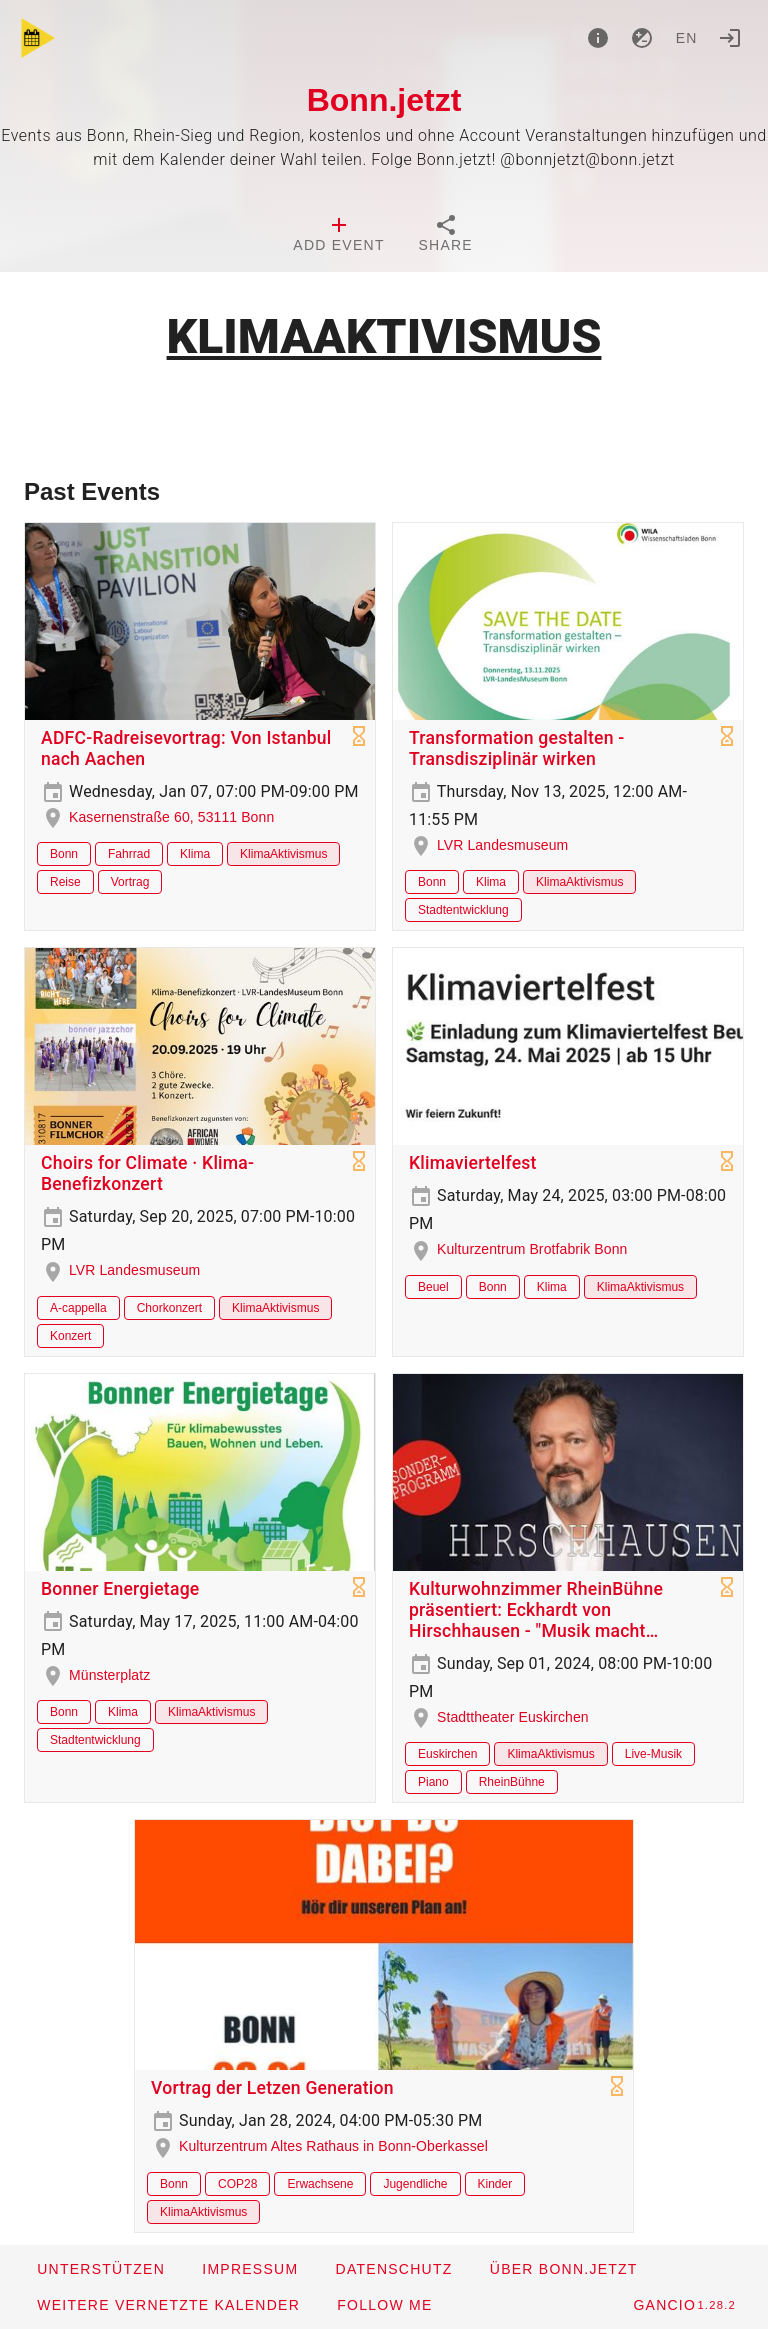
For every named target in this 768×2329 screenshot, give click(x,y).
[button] (168, 2305)
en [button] (687, 38)
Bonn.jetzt (384, 100)
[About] (598, 38)
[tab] (338, 236)
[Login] (730, 38)
